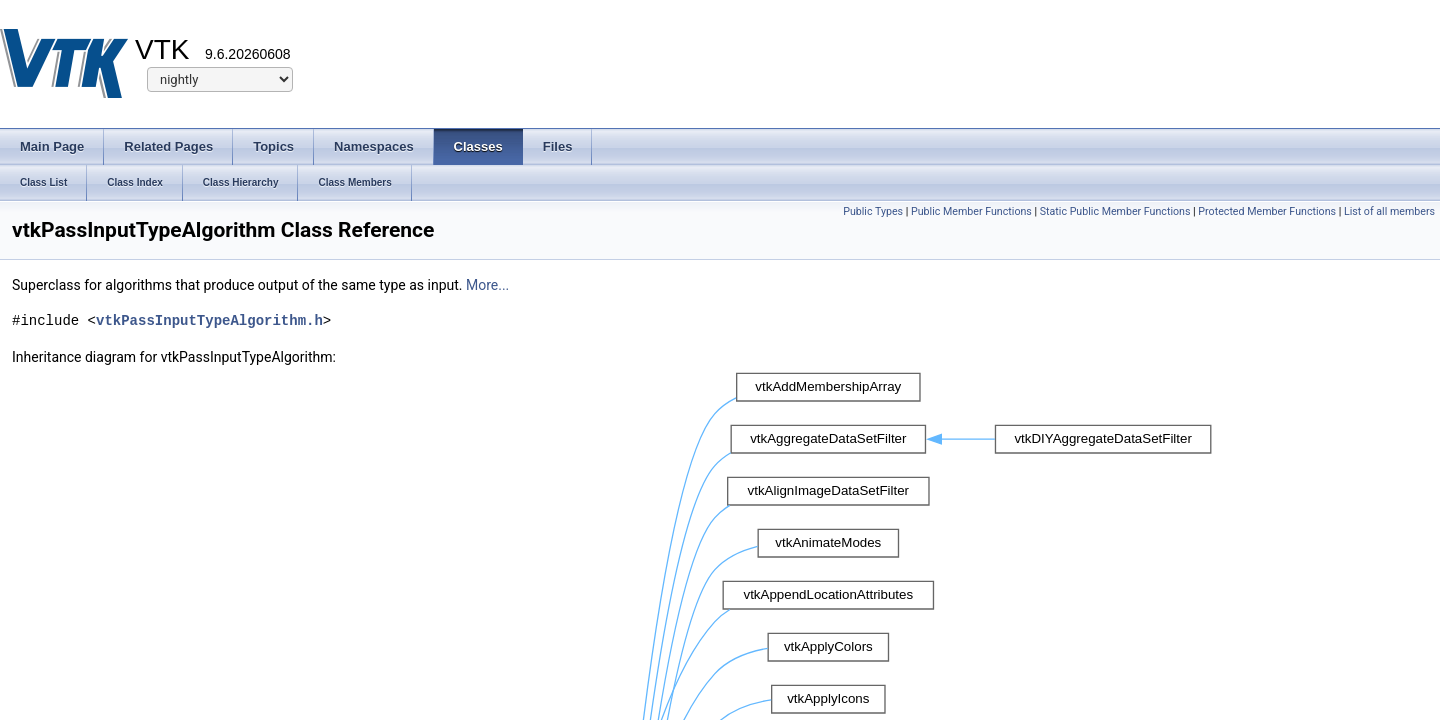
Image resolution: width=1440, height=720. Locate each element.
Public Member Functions (971, 211)
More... (487, 285)
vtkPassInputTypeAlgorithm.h (209, 320)
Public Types (873, 211)
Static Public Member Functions (1115, 211)
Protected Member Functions (1267, 211)
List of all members (1389, 211)
